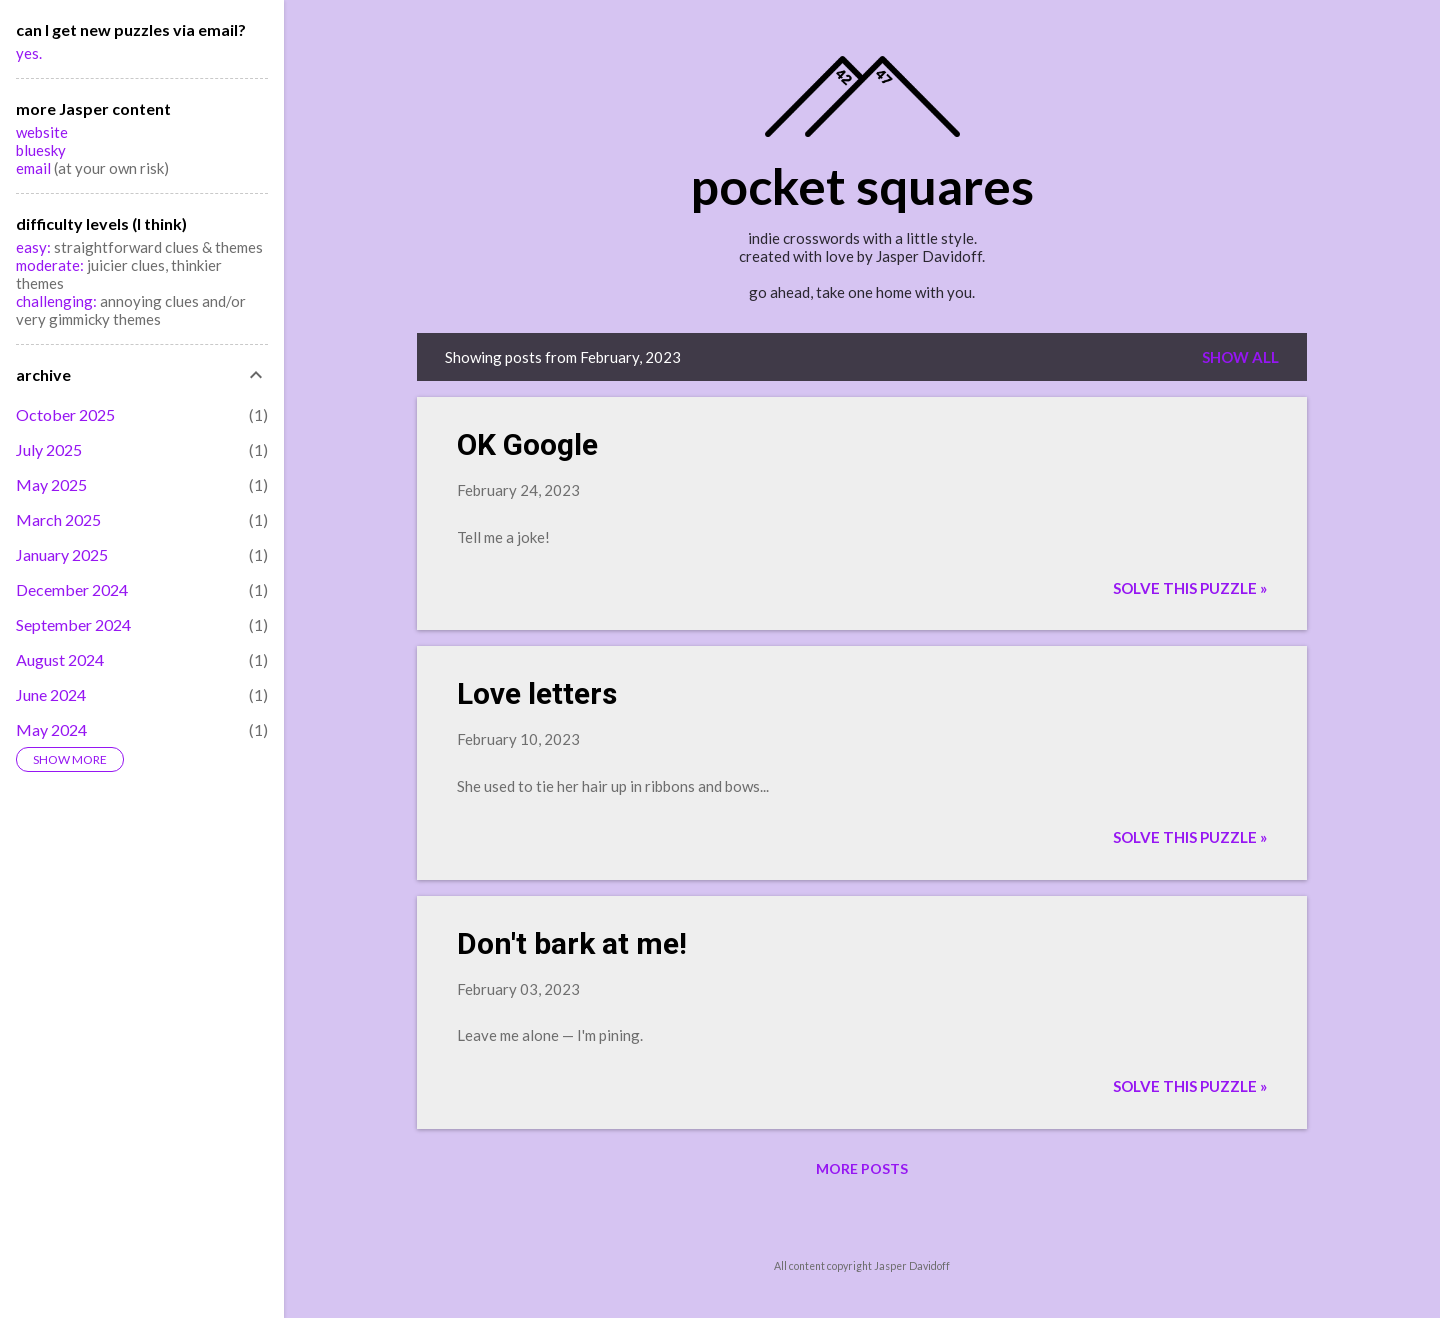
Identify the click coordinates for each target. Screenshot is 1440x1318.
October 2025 (65, 414)
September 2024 (73, 624)
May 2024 (51, 729)
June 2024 (51, 694)
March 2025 (58, 519)
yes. (29, 53)
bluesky (41, 150)
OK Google (527, 444)
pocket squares (862, 186)
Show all (1240, 357)
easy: (33, 247)
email (35, 168)
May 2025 (51, 484)
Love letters (537, 693)
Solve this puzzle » (1190, 588)
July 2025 (49, 449)
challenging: (56, 301)
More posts (862, 1168)
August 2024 (60, 659)
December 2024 (72, 589)
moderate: (51, 265)
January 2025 (62, 554)
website (42, 132)
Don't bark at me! (572, 943)
